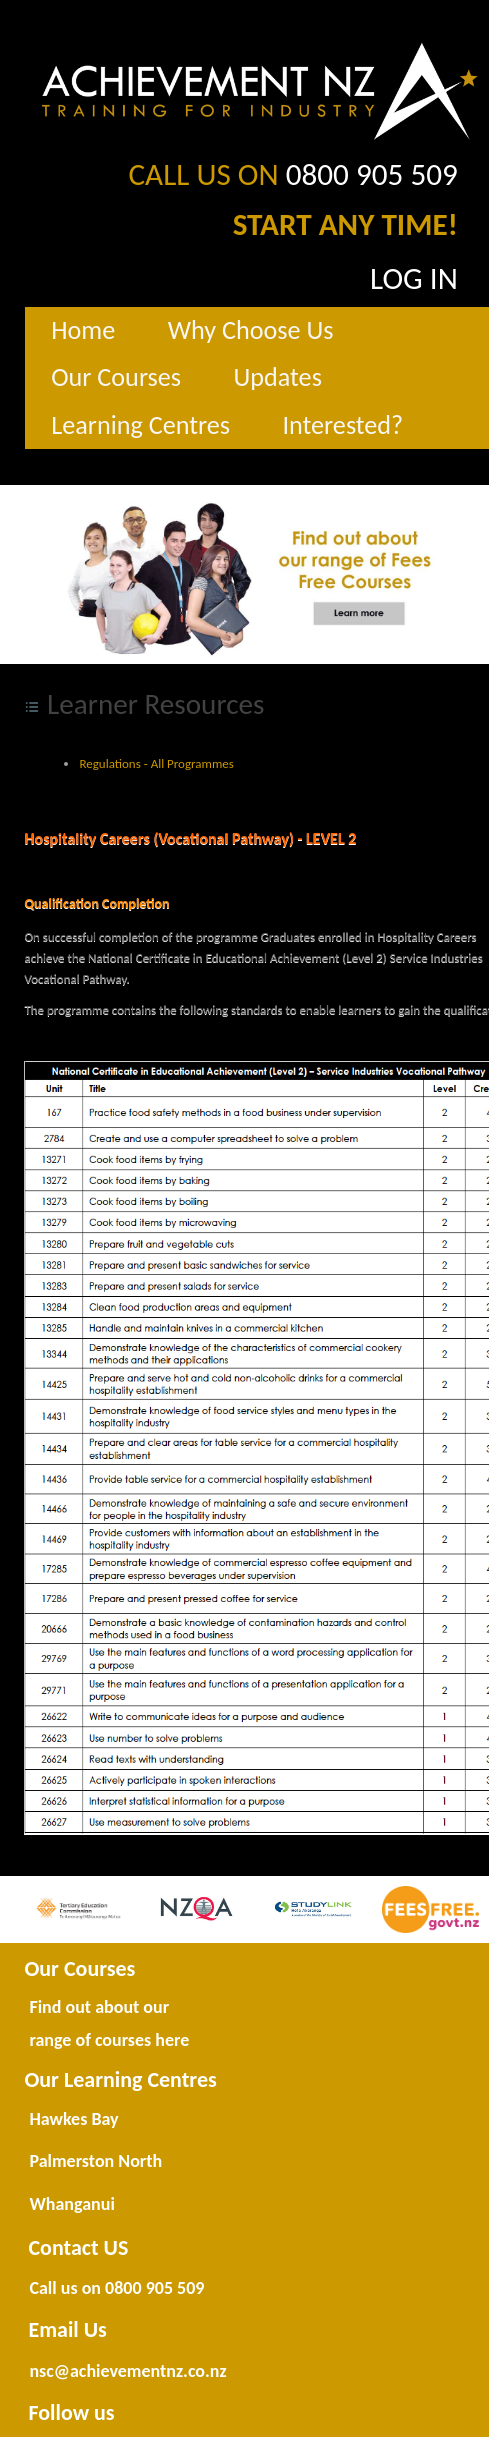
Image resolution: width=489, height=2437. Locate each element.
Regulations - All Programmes (156, 763)
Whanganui (71, 2204)
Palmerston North (95, 2161)
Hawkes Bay (73, 2119)
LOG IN (414, 278)
